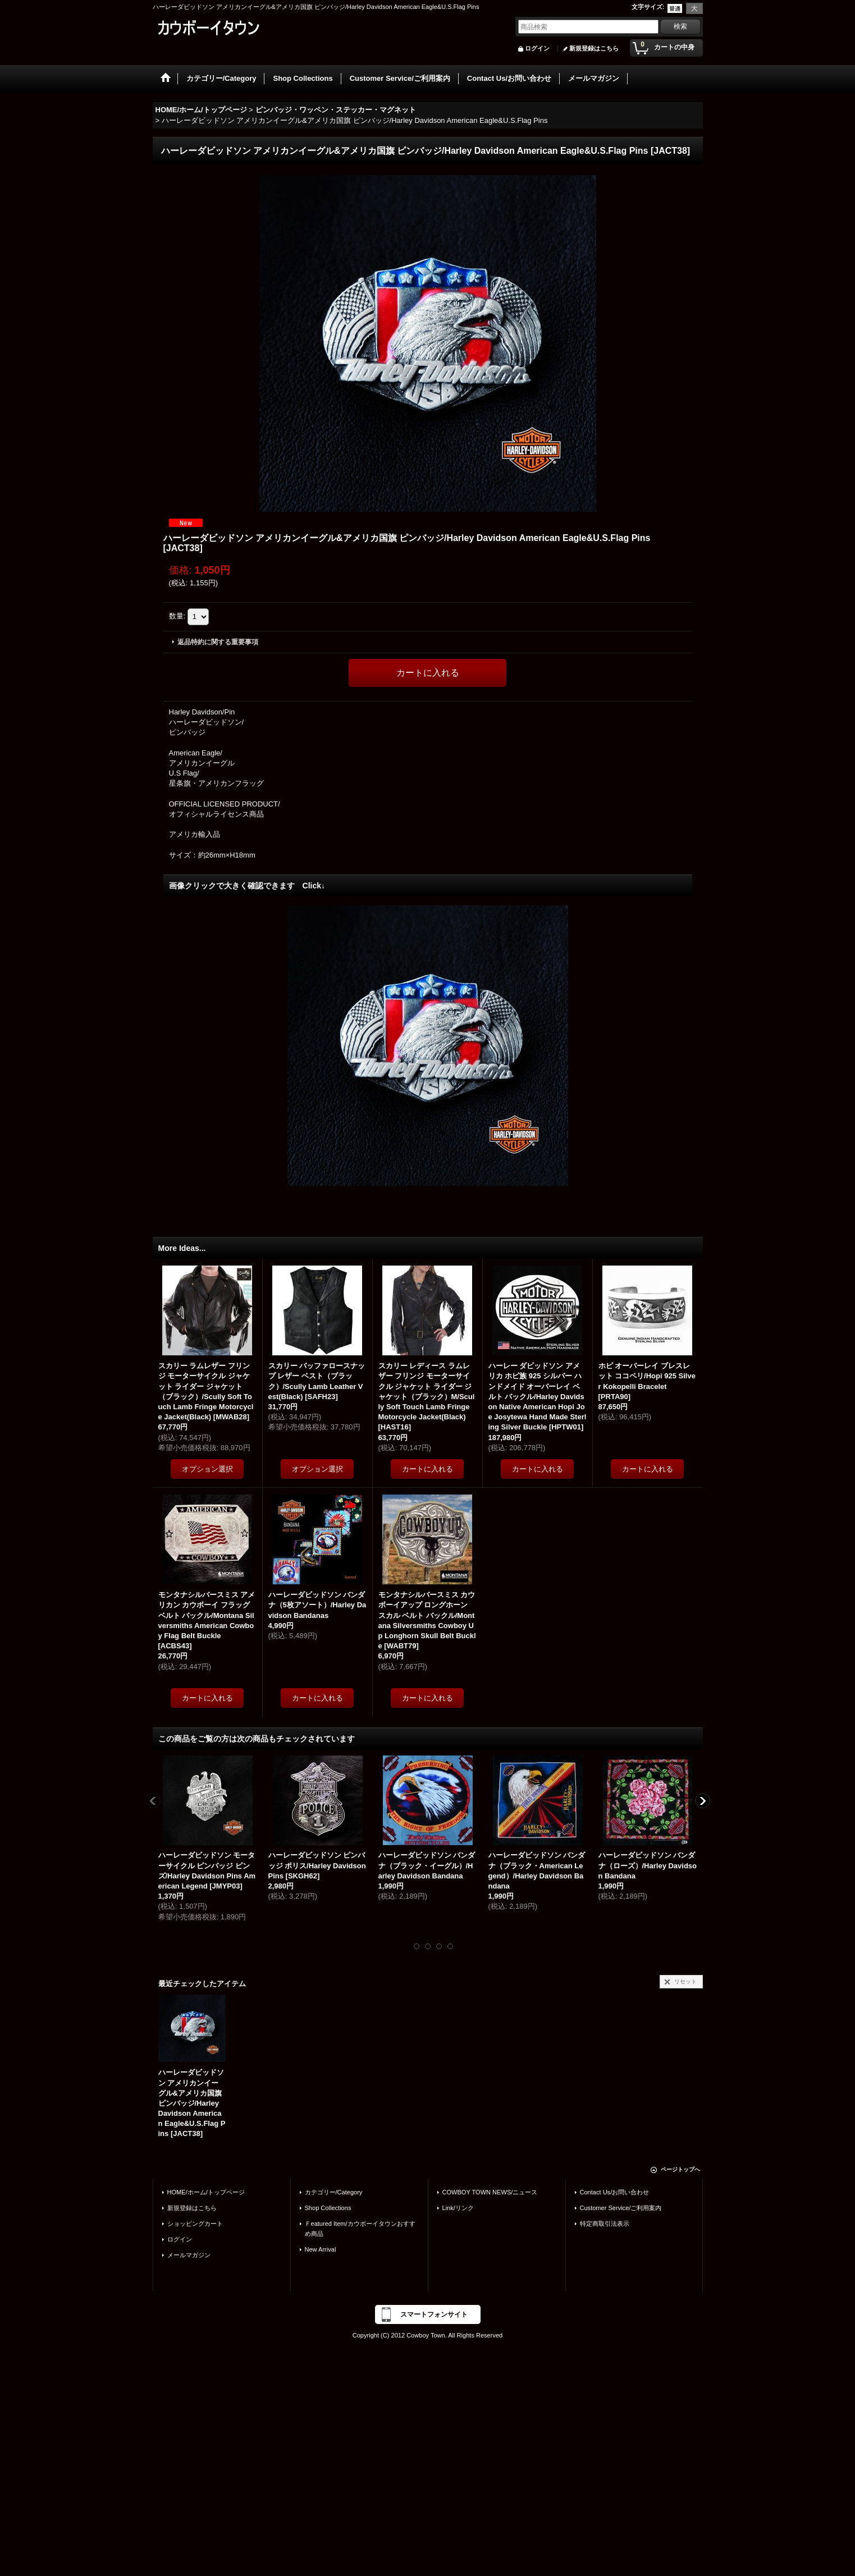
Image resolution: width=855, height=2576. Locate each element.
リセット (685, 1981)
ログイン (537, 48)
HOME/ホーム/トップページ (206, 2192)
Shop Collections (328, 2207)
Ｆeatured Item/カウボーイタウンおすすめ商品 (360, 2228)
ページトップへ (680, 2169)
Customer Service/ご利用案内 (621, 2207)
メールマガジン (189, 2255)
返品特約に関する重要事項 (217, 642)
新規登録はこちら (594, 48)
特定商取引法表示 (604, 2223)
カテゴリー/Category (334, 2192)
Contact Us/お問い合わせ (615, 2192)
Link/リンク (458, 2207)
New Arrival (320, 2249)
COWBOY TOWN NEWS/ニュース (490, 2192)
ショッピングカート (195, 2223)
